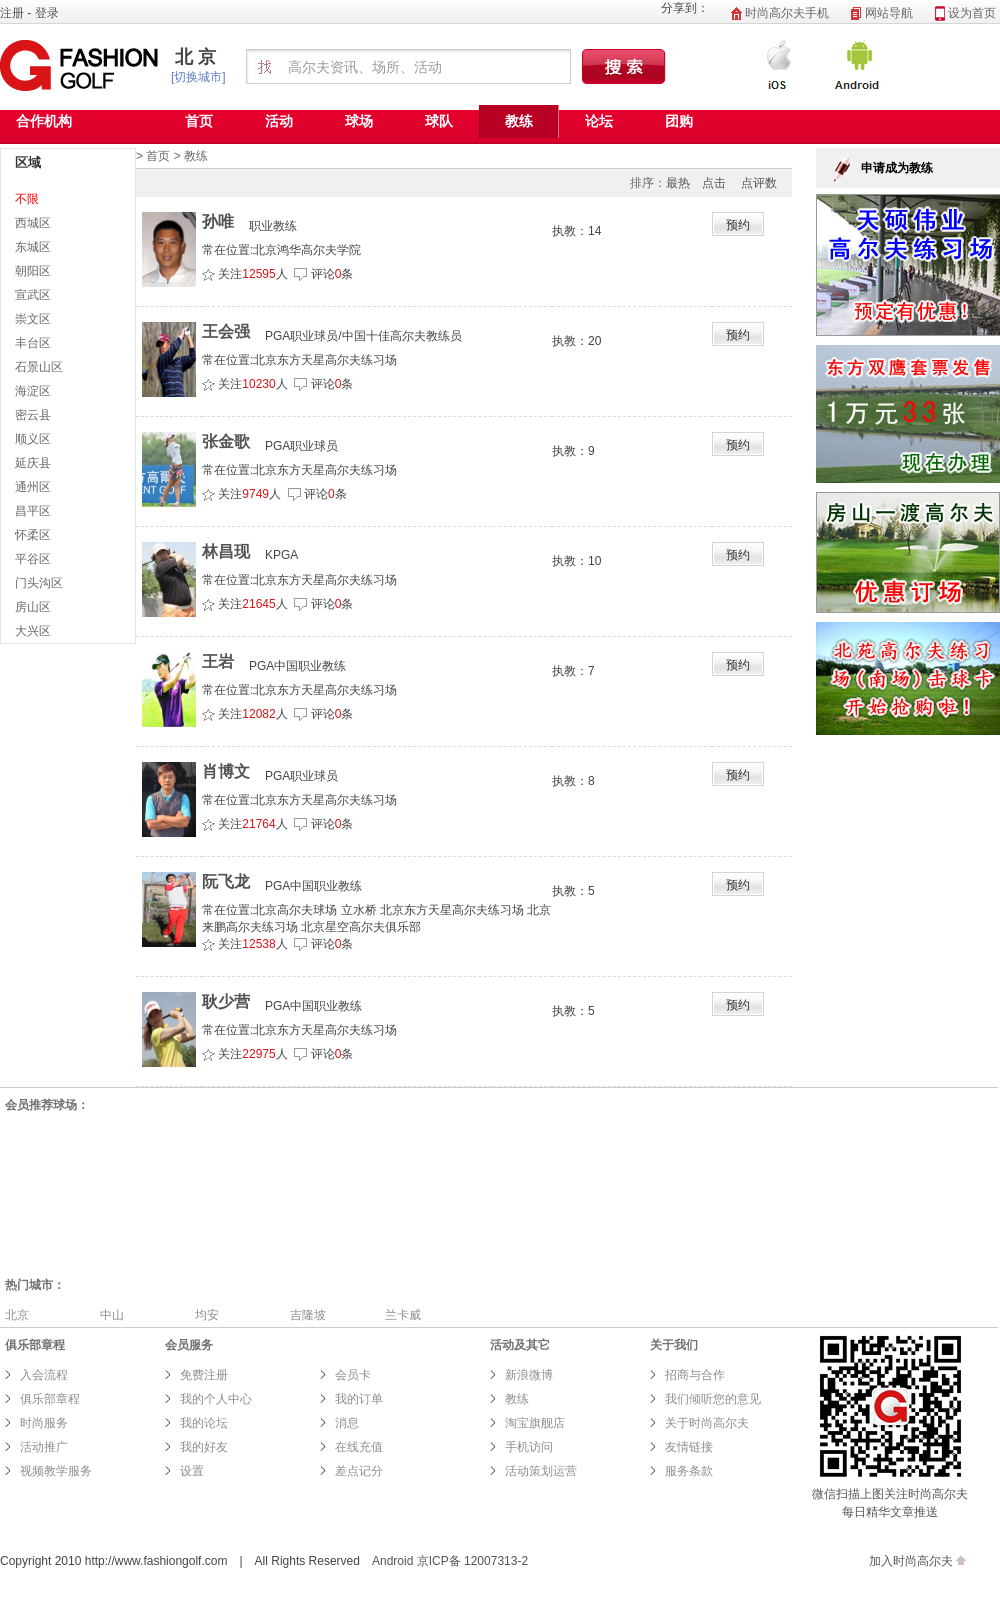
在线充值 (359, 1447)
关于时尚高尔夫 (707, 1423)
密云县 (33, 415)
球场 (359, 121)
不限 (27, 199)
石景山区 (39, 367)
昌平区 (33, 511)
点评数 (759, 183)
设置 (192, 1471)
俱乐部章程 (50, 1399)
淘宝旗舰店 (535, 1423)
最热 (678, 183)
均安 (207, 1315)
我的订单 (359, 1399)
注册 (12, 13)
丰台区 (33, 343)
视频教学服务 (56, 1471)
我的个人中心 (216, 1399)
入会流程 (44, 1375)
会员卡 (353, 1375)
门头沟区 (39, 583)
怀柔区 (33, 535)
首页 (199, 121)
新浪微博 (529, 1375)
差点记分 (359, 1471)
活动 (279, 121)
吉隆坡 (308, 1315)
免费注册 (204, 1375)
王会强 (226, 331)
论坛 (599, 121)
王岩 (218, 661)
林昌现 (226, 551)
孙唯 (218, 221)
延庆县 (33, 463)
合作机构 (44, 121)
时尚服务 (44, 1423)
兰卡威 (403, 1315)
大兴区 (33, 631)
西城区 (33, 223)
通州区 (33, 487)
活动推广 (44, 1447)
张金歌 (226, 441)
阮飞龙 (226, 881)
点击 (714, 183)
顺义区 (33, 439)
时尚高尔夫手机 (780, 13)
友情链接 (689, 1447)
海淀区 (33, 391)
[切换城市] (198, 77)
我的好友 (204, 1447)
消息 (347, 1423)
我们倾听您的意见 (713, 1399)
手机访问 (529, 1447)
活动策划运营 (541, 1471)
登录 (47, 13)
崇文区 (33, 319)
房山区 (33, 607)
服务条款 (690, 1471)
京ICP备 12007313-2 (472, 1561)
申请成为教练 (897, 168)
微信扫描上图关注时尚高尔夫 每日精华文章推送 (890, 1494)
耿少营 (226, 1001)
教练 (519, 121)
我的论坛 (204, 1423)
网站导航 (881, 13)
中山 (112, 1315)
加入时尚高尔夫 (911, 1561)
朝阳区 (33, 271)
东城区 (33, 247)
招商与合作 (695, 1375)
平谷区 (33, 559)
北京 (198, 57)
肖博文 (226, 771)
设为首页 (965, 13)
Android (392, 1561)
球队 (439, 121)
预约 (738, 225)
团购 (679, 121)
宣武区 (33, 295)
